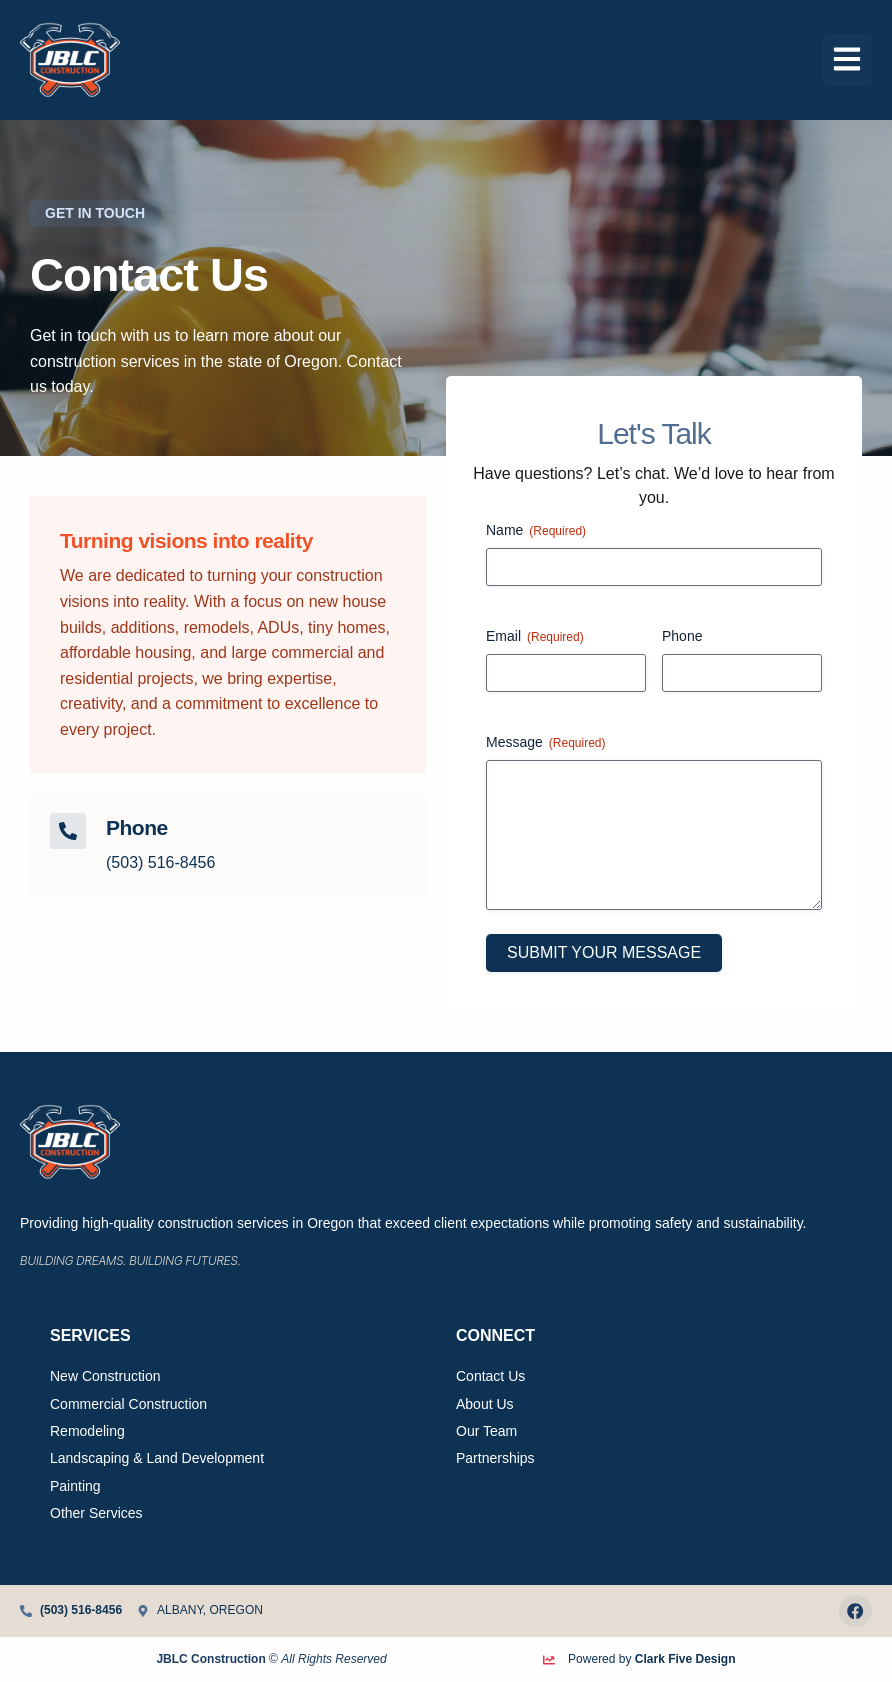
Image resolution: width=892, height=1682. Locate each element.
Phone (682, 636)
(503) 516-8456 (160, 862)
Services (90, 1335)
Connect (495, 1335)
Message (546, 743)
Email (535, 637)
